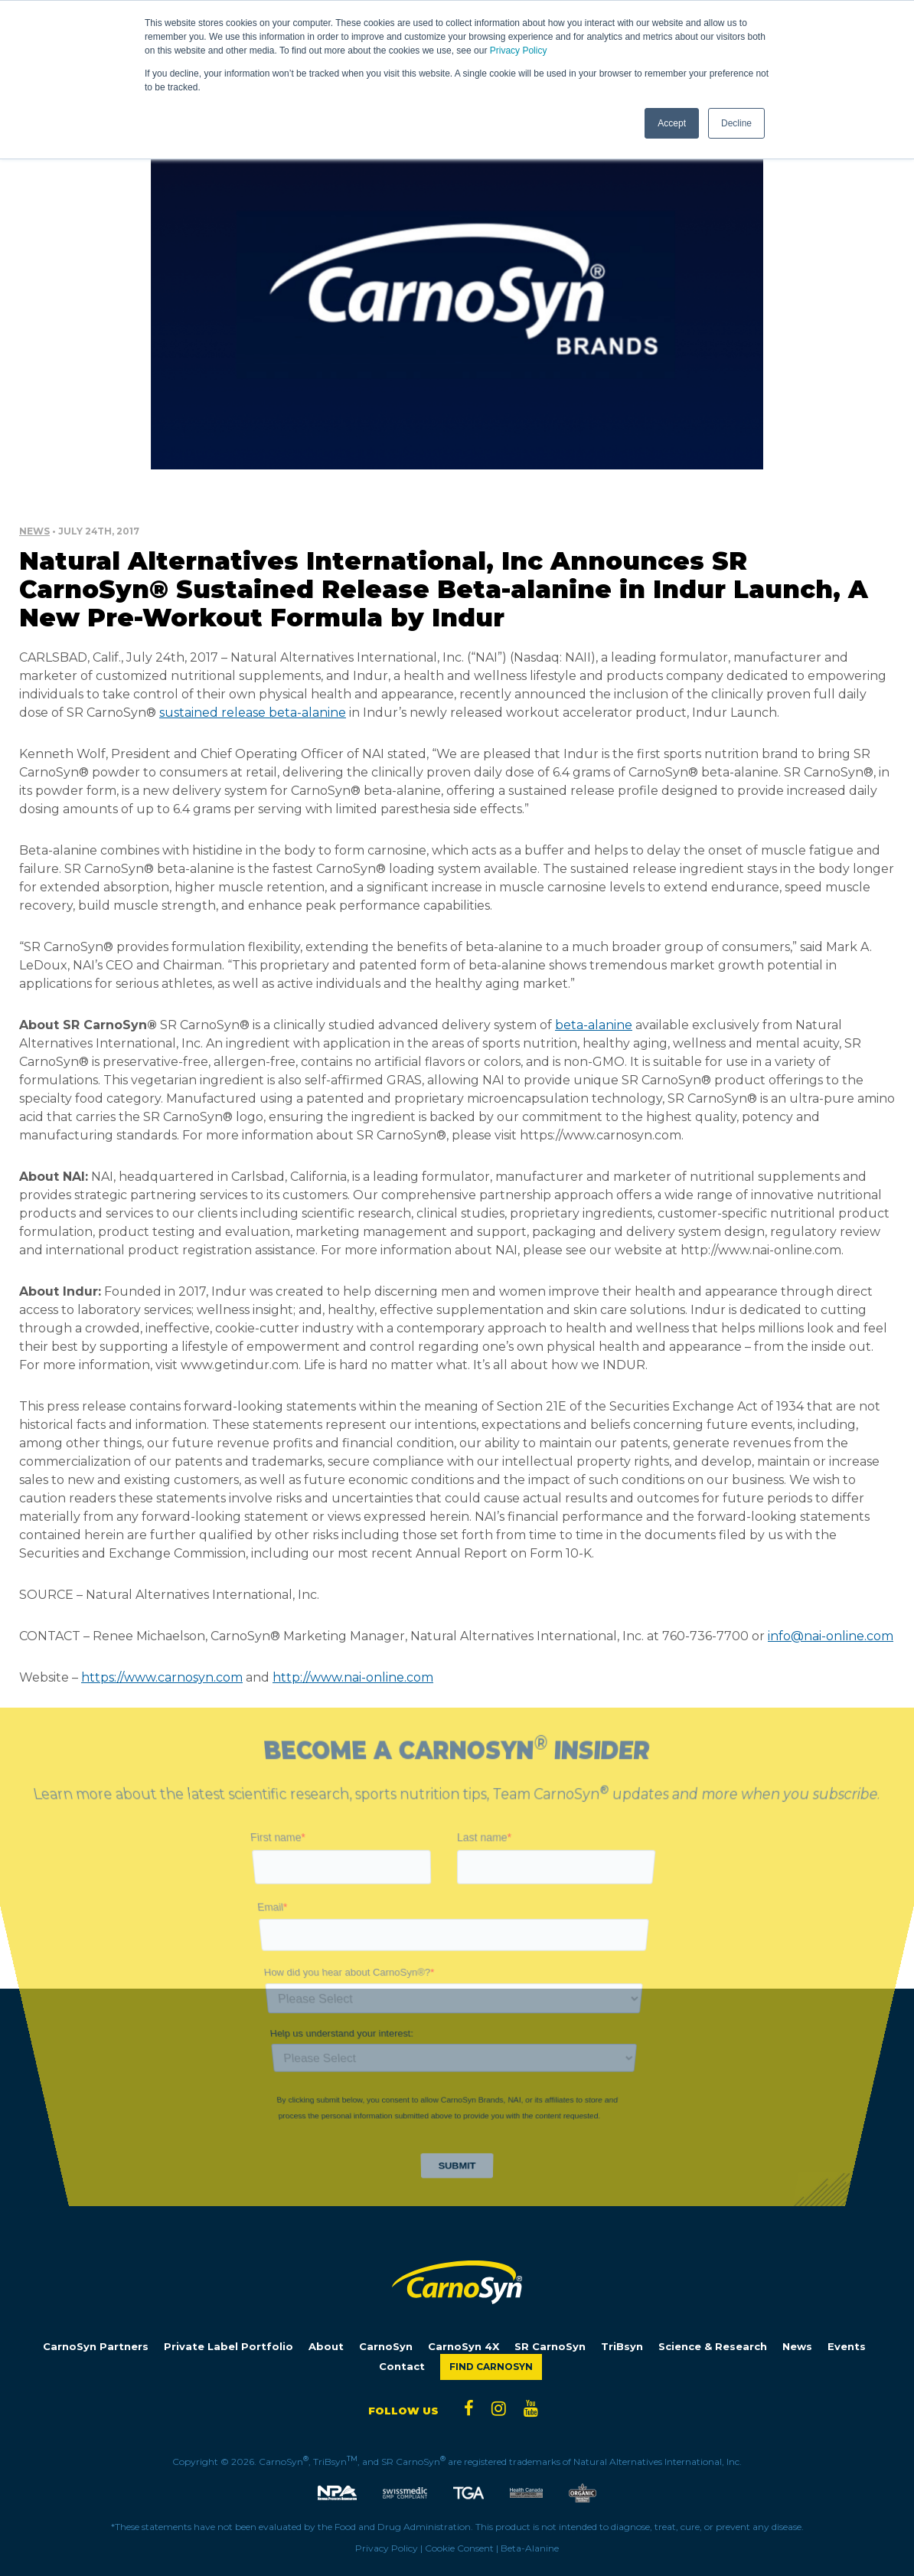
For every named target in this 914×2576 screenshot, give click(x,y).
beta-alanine (593, 1025)
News (34, 531)
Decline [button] (736, 123)
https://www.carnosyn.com (162, 1677)
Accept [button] (672, 123)
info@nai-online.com (830, 1636)
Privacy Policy (518, 50)
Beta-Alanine (530, 2548)
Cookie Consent (459, 2548)
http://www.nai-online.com (353, 1677)
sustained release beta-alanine (252, 712)
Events (846, 2346)
